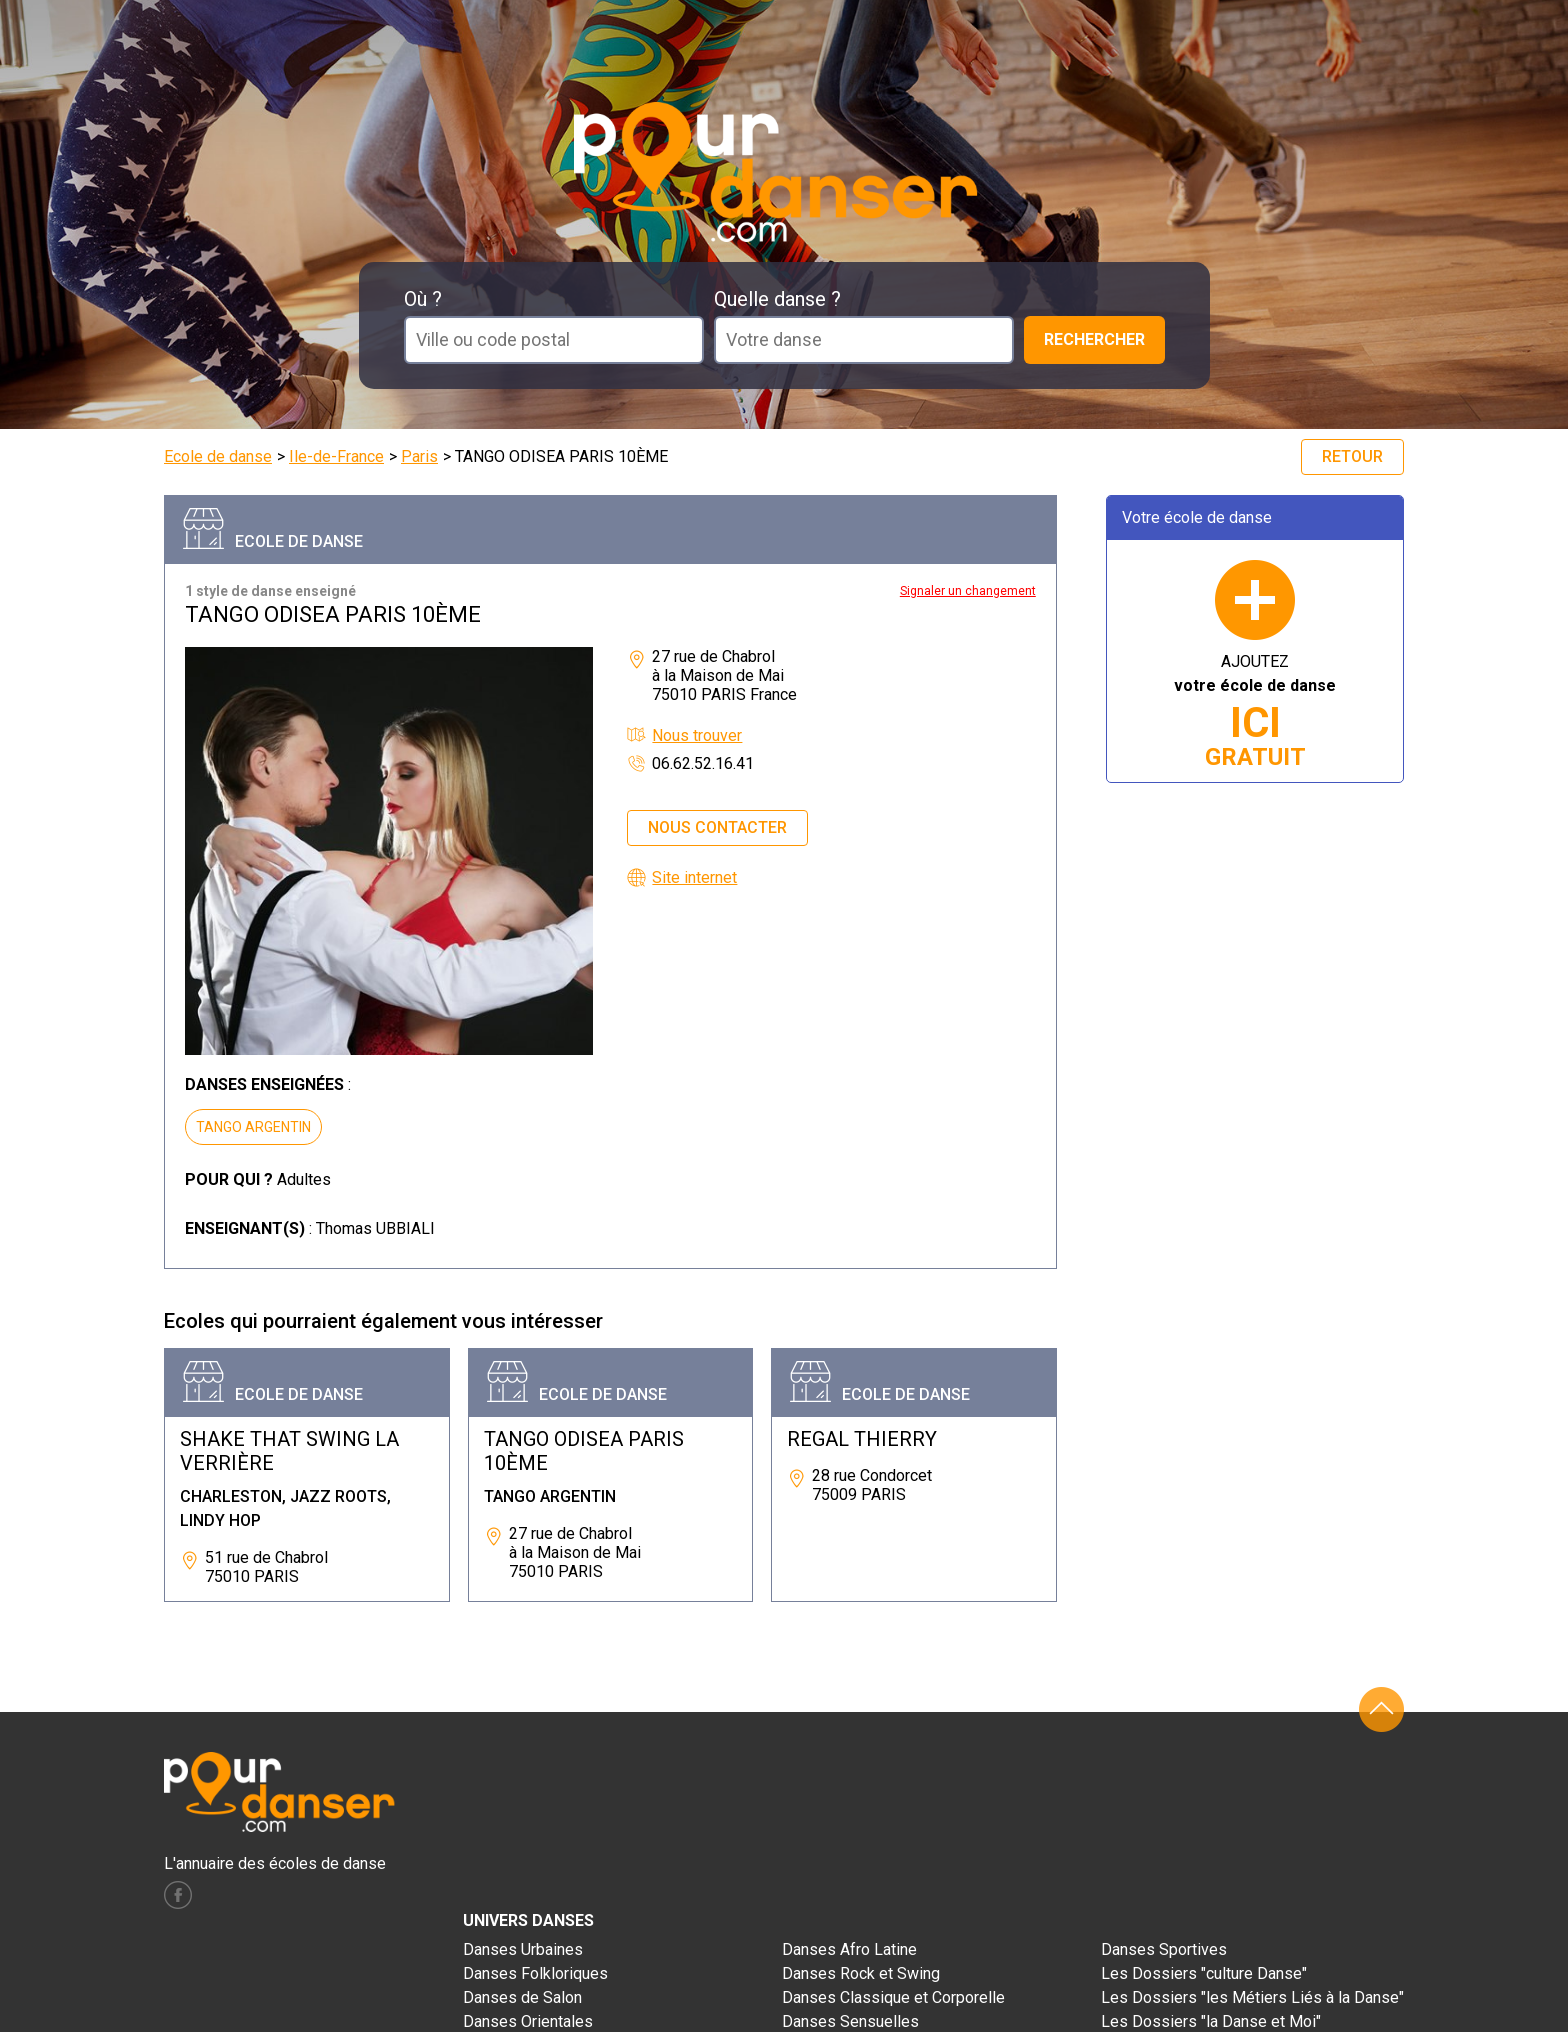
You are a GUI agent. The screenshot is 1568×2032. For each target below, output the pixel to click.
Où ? (423, 299)
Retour (1352, 456)
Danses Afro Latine (849, 1949)
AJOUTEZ (1255, 711)
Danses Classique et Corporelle (893, 1997)
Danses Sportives (1164, 1949)
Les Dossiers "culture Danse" (1204, 1973)
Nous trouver (697, 735)
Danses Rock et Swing (861, 1973)
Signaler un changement (968, 591)
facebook (178, 1895)
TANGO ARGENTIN (253, 1127)
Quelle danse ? (777, 299)
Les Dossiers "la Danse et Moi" (1211, 2021)
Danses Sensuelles (850, 2021)
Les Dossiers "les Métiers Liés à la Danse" (1252, 1997)
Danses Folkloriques (535, 1973)
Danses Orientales (528, 2021)
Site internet (694, 877)
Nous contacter (717, 827)
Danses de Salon (522, 1997)
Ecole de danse (218, 456)
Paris (419, 456)
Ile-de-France (336, 456)
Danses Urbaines (523, 1949)
